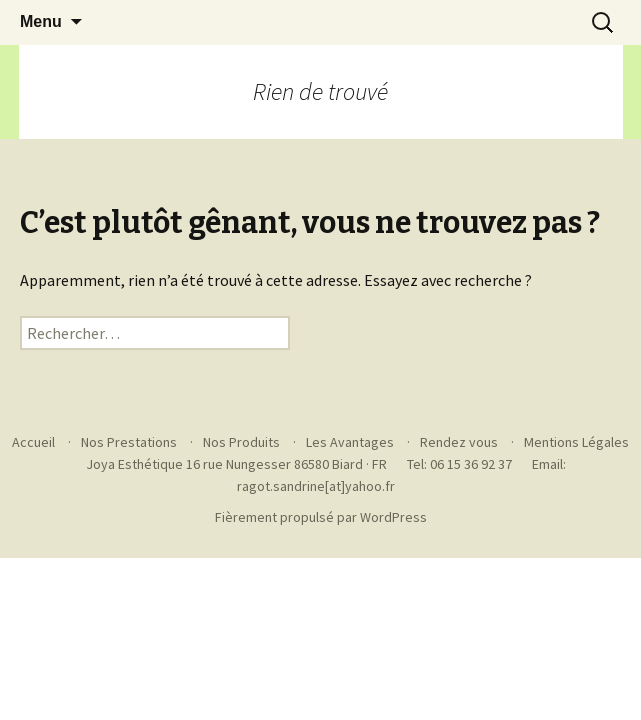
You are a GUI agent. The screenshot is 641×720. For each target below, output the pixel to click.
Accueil (33, 442)
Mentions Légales (576, 442)
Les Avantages (350, 442)
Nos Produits (241, 442)
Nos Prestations (129, 442)
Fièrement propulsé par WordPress (321, 517)
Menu (41, 21)
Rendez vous (459, 442)
